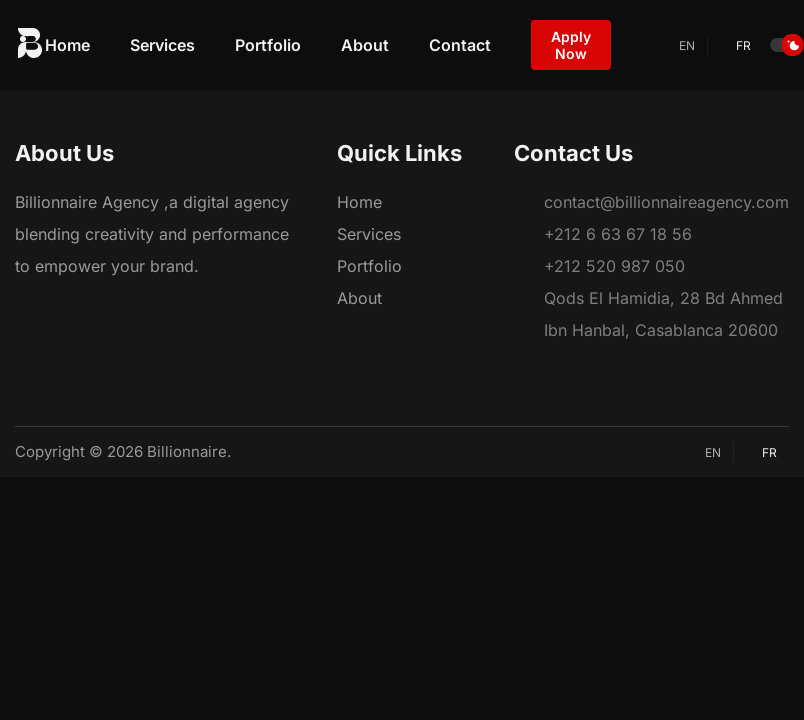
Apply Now (571, 45)
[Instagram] (63, 310)
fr (735, 45)
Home (67, 45)
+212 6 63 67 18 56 (618, 234)
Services (162, 45)
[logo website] (30, 45)
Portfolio (268, 45)
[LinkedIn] (100, 310)
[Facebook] (26, 310)
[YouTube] (137, 310)
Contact (460, 45)
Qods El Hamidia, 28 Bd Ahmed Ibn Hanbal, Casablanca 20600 (663, 314)
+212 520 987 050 (614, 266)
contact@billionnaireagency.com (666, 202)
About (365, 45)
